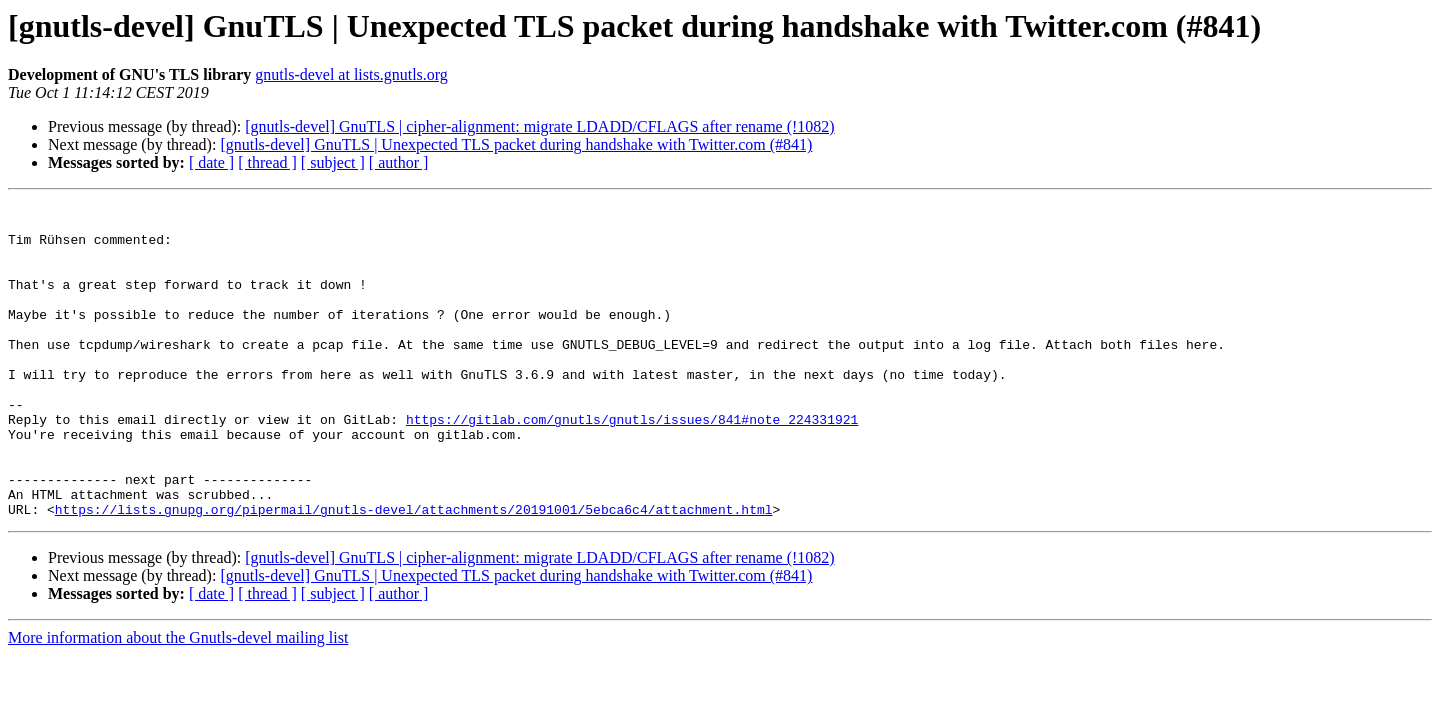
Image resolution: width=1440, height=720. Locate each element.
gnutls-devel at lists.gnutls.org (351, 74)
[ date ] (211, 162)
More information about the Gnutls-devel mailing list (178, 700)
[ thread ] (267, 162)
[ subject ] (333, 162)
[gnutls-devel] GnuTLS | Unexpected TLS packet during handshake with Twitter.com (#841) (516, 144)
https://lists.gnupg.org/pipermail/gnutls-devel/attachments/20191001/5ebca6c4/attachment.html (414, 572)
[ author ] (399, 162)
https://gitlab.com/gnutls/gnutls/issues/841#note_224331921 (632, 464)
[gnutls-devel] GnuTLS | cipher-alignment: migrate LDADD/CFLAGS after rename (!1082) (539, 126)
